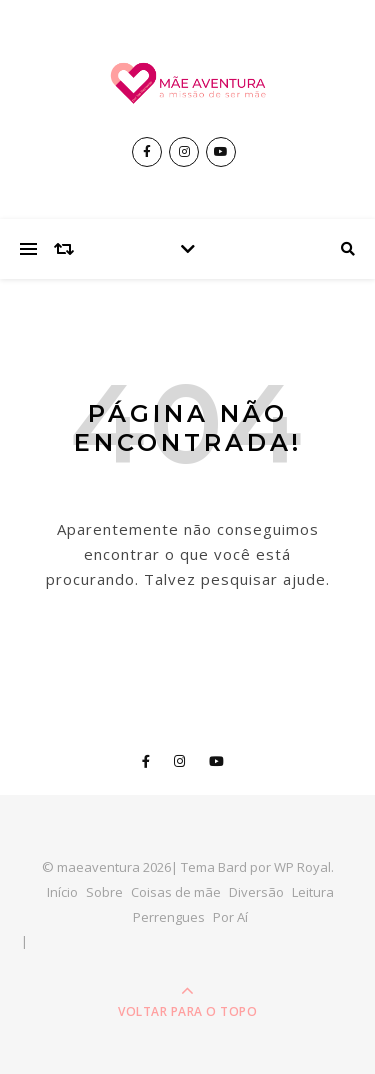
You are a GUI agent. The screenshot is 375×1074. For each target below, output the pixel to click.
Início (62, 892)
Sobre (104, 892)
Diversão (256, 892)
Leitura (313, 892)
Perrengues (169, 917)
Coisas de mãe (176, 892)
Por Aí (230, 917)
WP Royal (302, 867)
